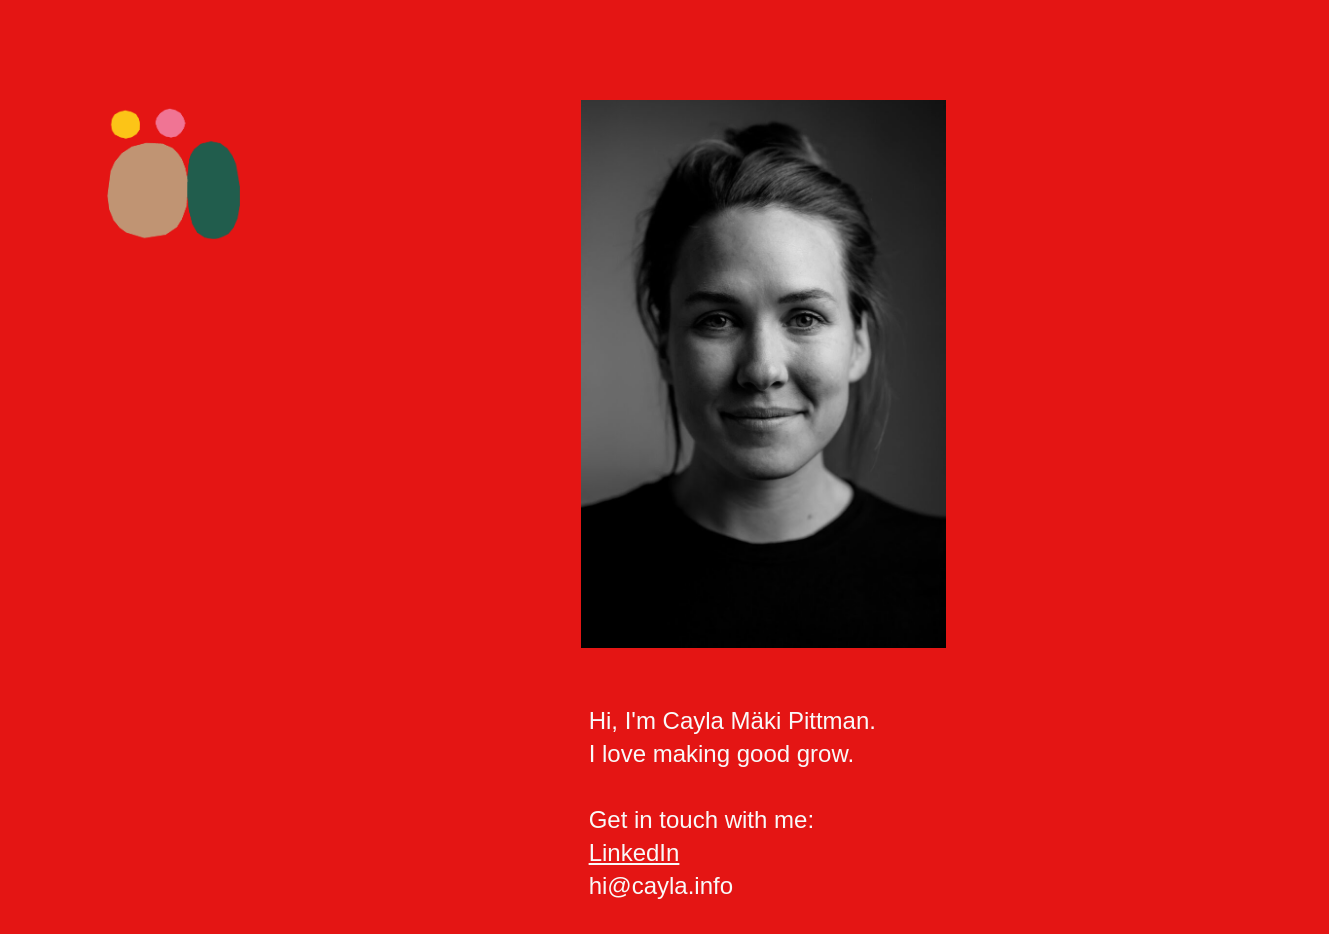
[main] (911, 803)
